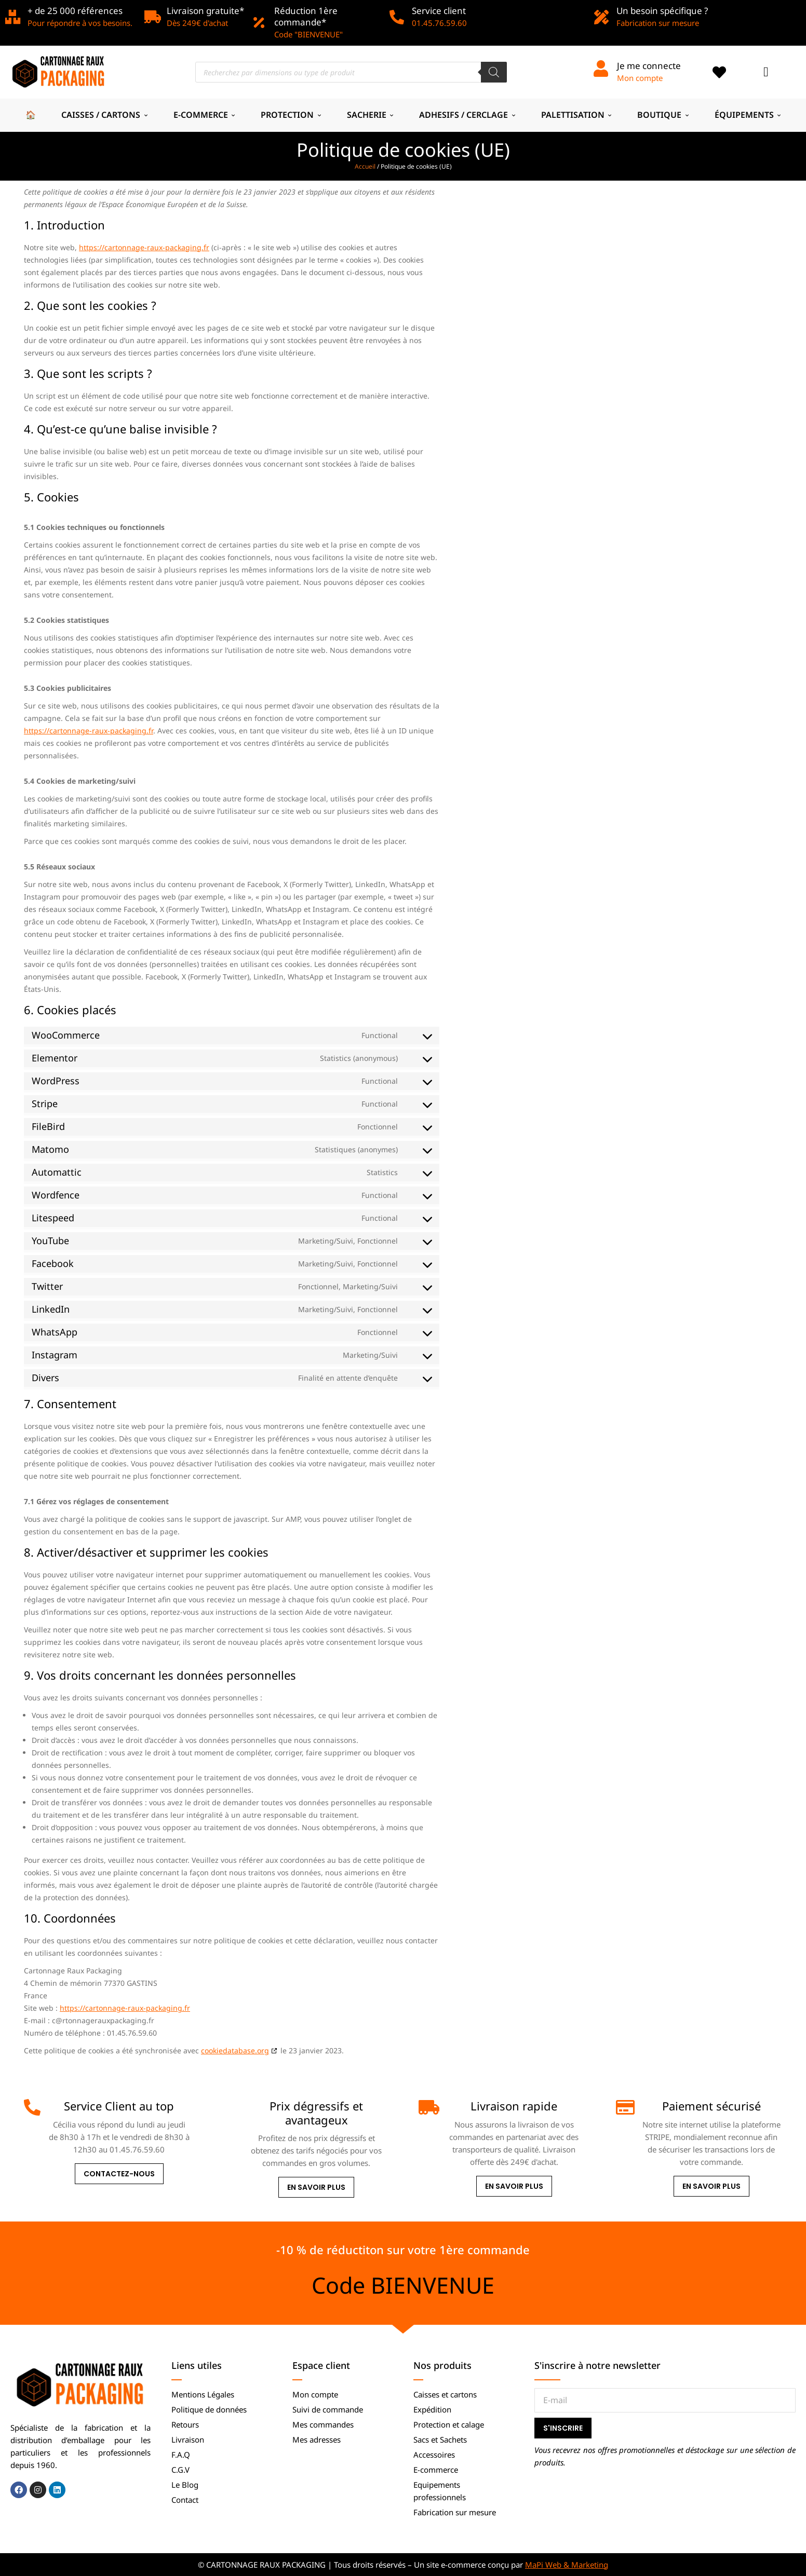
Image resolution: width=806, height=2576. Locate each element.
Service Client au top (119, 2106)
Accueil (365, 166)
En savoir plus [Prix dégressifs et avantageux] (316, 2187)
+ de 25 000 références (75, 11)
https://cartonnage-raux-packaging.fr (144, 247)
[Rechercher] (494, 72)
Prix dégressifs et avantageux (316, 2112)
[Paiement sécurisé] (624, 2107)
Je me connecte (649, 66)
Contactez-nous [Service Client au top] (119, 2174)
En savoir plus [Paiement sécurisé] (711, 2186)
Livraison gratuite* (205, 11)
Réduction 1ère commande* (306, 16)
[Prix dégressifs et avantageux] (229, 2107)
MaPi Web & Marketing (566, 2564)
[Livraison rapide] (427, 2107)
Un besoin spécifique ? (662, 11)
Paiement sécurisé (711, 2106)
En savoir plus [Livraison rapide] (514, 2186)
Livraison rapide (514, 2106)
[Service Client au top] (32, 2107)
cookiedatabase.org (235, 2050)
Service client (439, 11)
